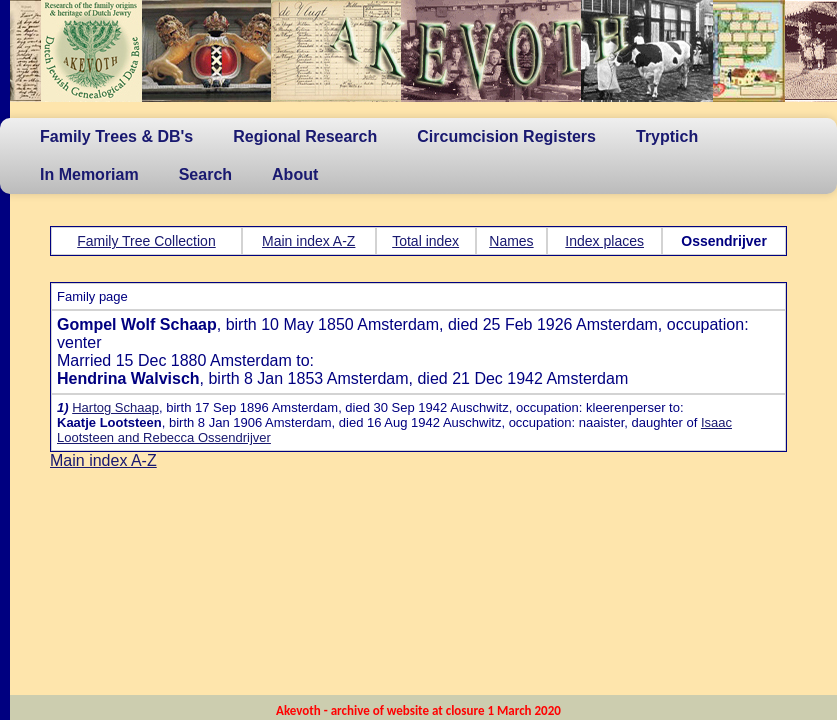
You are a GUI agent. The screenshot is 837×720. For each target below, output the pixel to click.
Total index (425, 241)
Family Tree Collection (146, 241)
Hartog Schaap (115, 407)
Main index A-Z (308, 241)
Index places (604, 241)
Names (511, 241)
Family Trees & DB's (116, 136)
